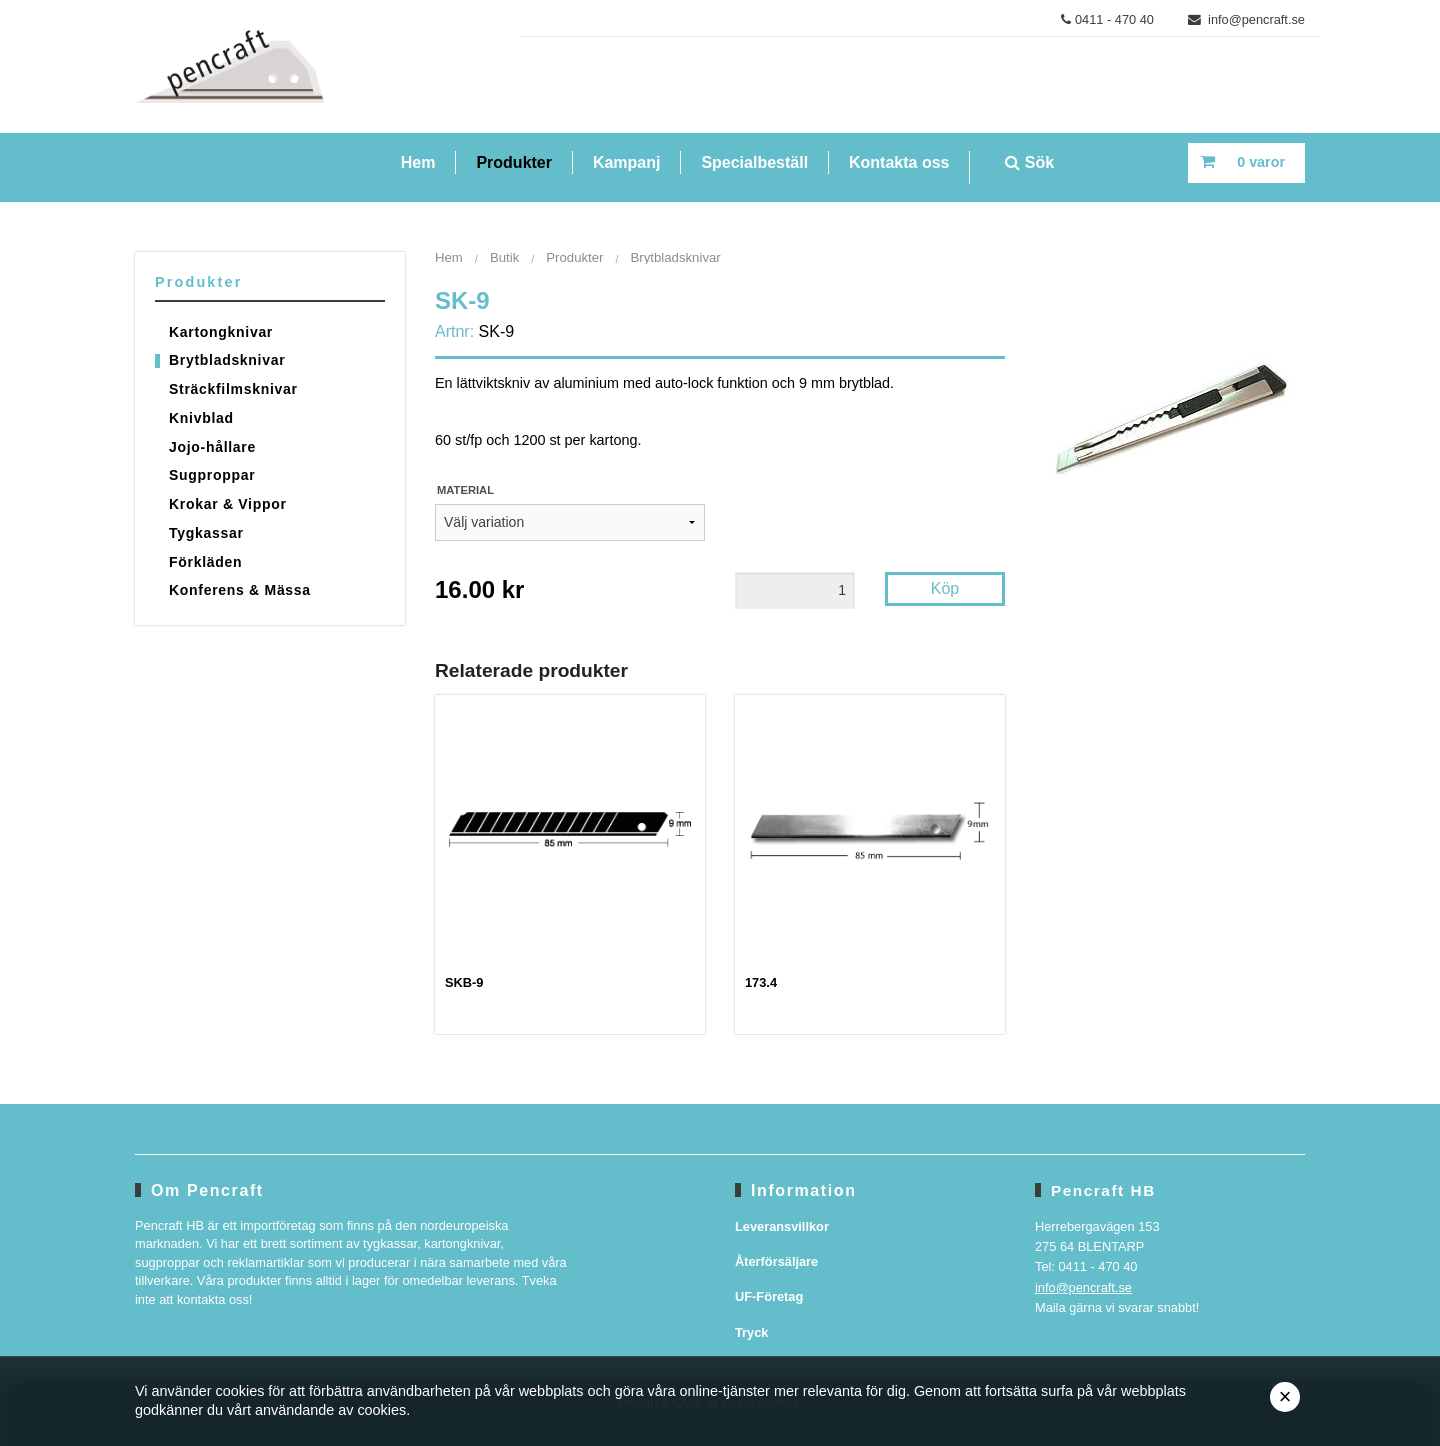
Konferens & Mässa (240, 590)
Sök (1029, 162)
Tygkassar (206, 533)
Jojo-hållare (212, 447)
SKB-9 (464, 982)
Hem (418, 162)
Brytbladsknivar (227, 360)
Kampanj (627, 162)
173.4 (761, 982)
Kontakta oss (899, 162)
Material (465, 490)
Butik (504, 257)
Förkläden (205, 562)
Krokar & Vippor (228, 504)
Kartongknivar (221, 332)
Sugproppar (212, 475)
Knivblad (201, 418)
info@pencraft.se (1247, 19)
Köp (945, 588)
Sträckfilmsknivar (233, 389)
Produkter (514, 162)
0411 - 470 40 (1107, 19)
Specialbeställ (754, 162)
